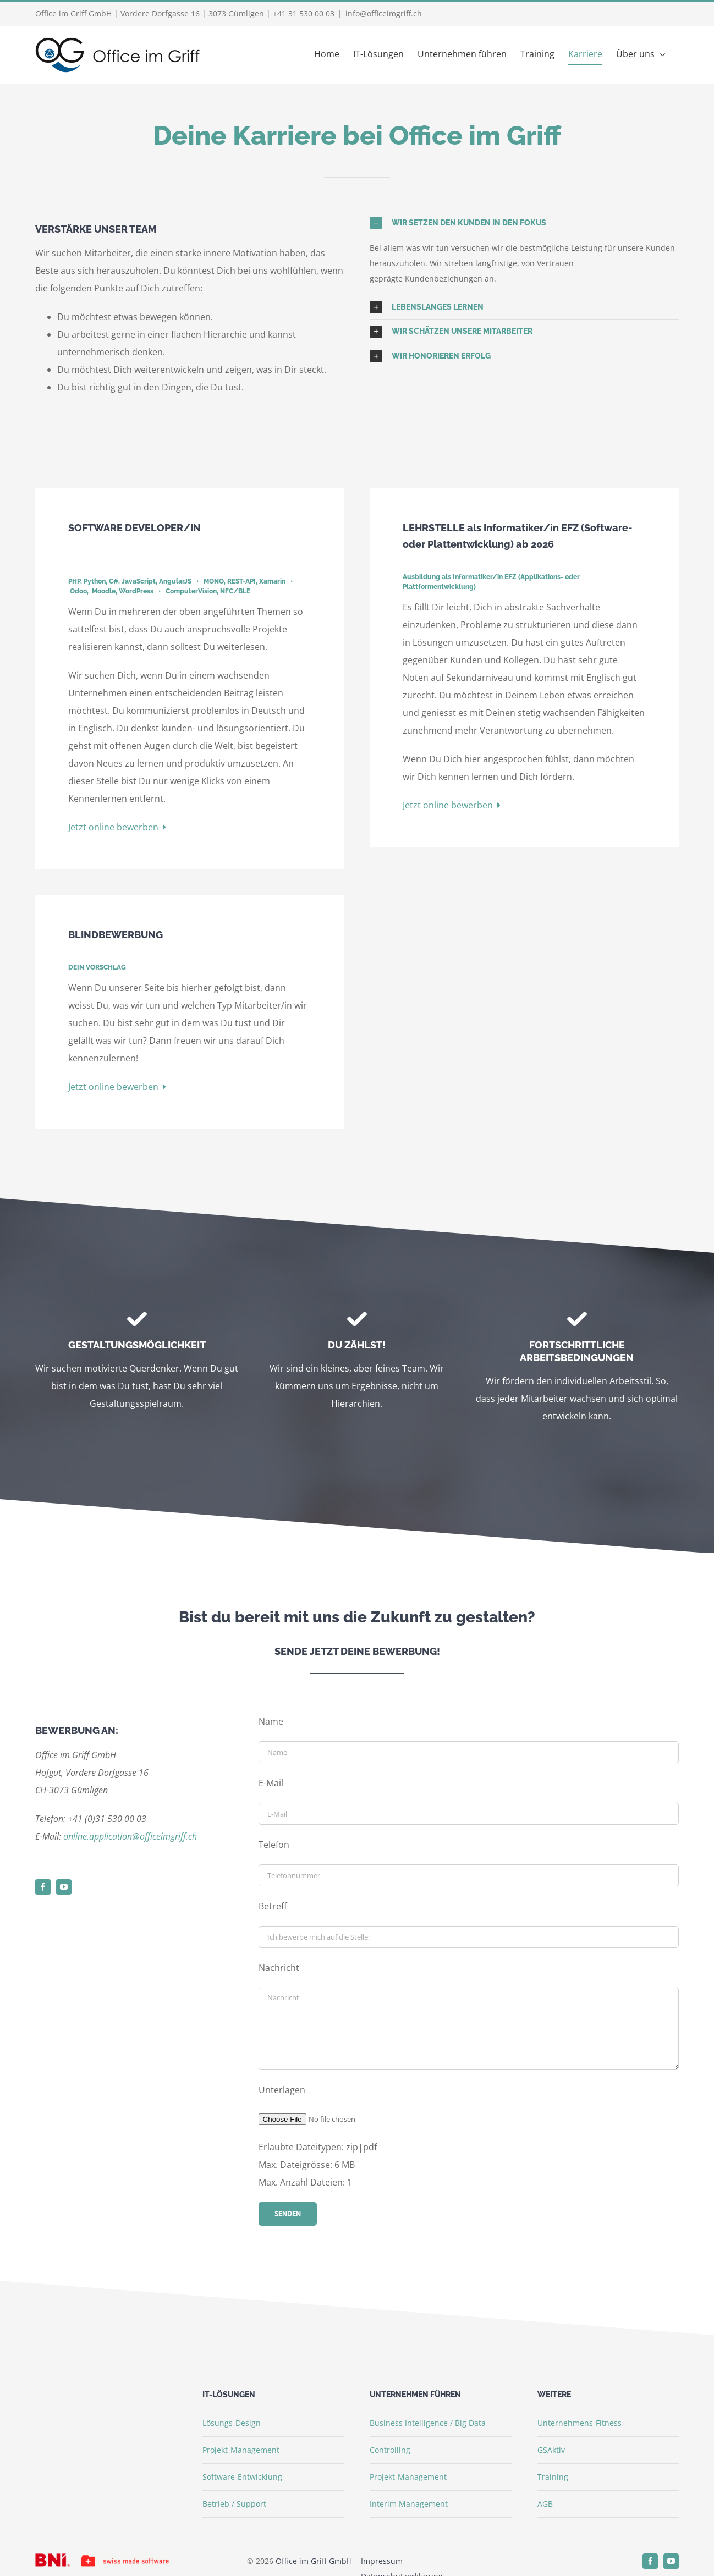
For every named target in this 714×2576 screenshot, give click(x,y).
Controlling (390, 2450)
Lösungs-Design (231, 2423)
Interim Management (409, 2503)
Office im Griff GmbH (314, 2561)
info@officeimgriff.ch (383, 13)
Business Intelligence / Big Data (428, 2423)
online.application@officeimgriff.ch (130, 1836)
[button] (524, 223)
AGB (545, 2503)
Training (552, 2477)
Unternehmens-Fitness (579, 2423)
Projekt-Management (240, 2450)
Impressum (382, 2561)
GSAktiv (551, 2450)
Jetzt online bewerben (117, 827)
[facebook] (43, 1887)
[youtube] (64, 1887)
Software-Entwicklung (242, 2477)
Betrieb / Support (234, 2503)
